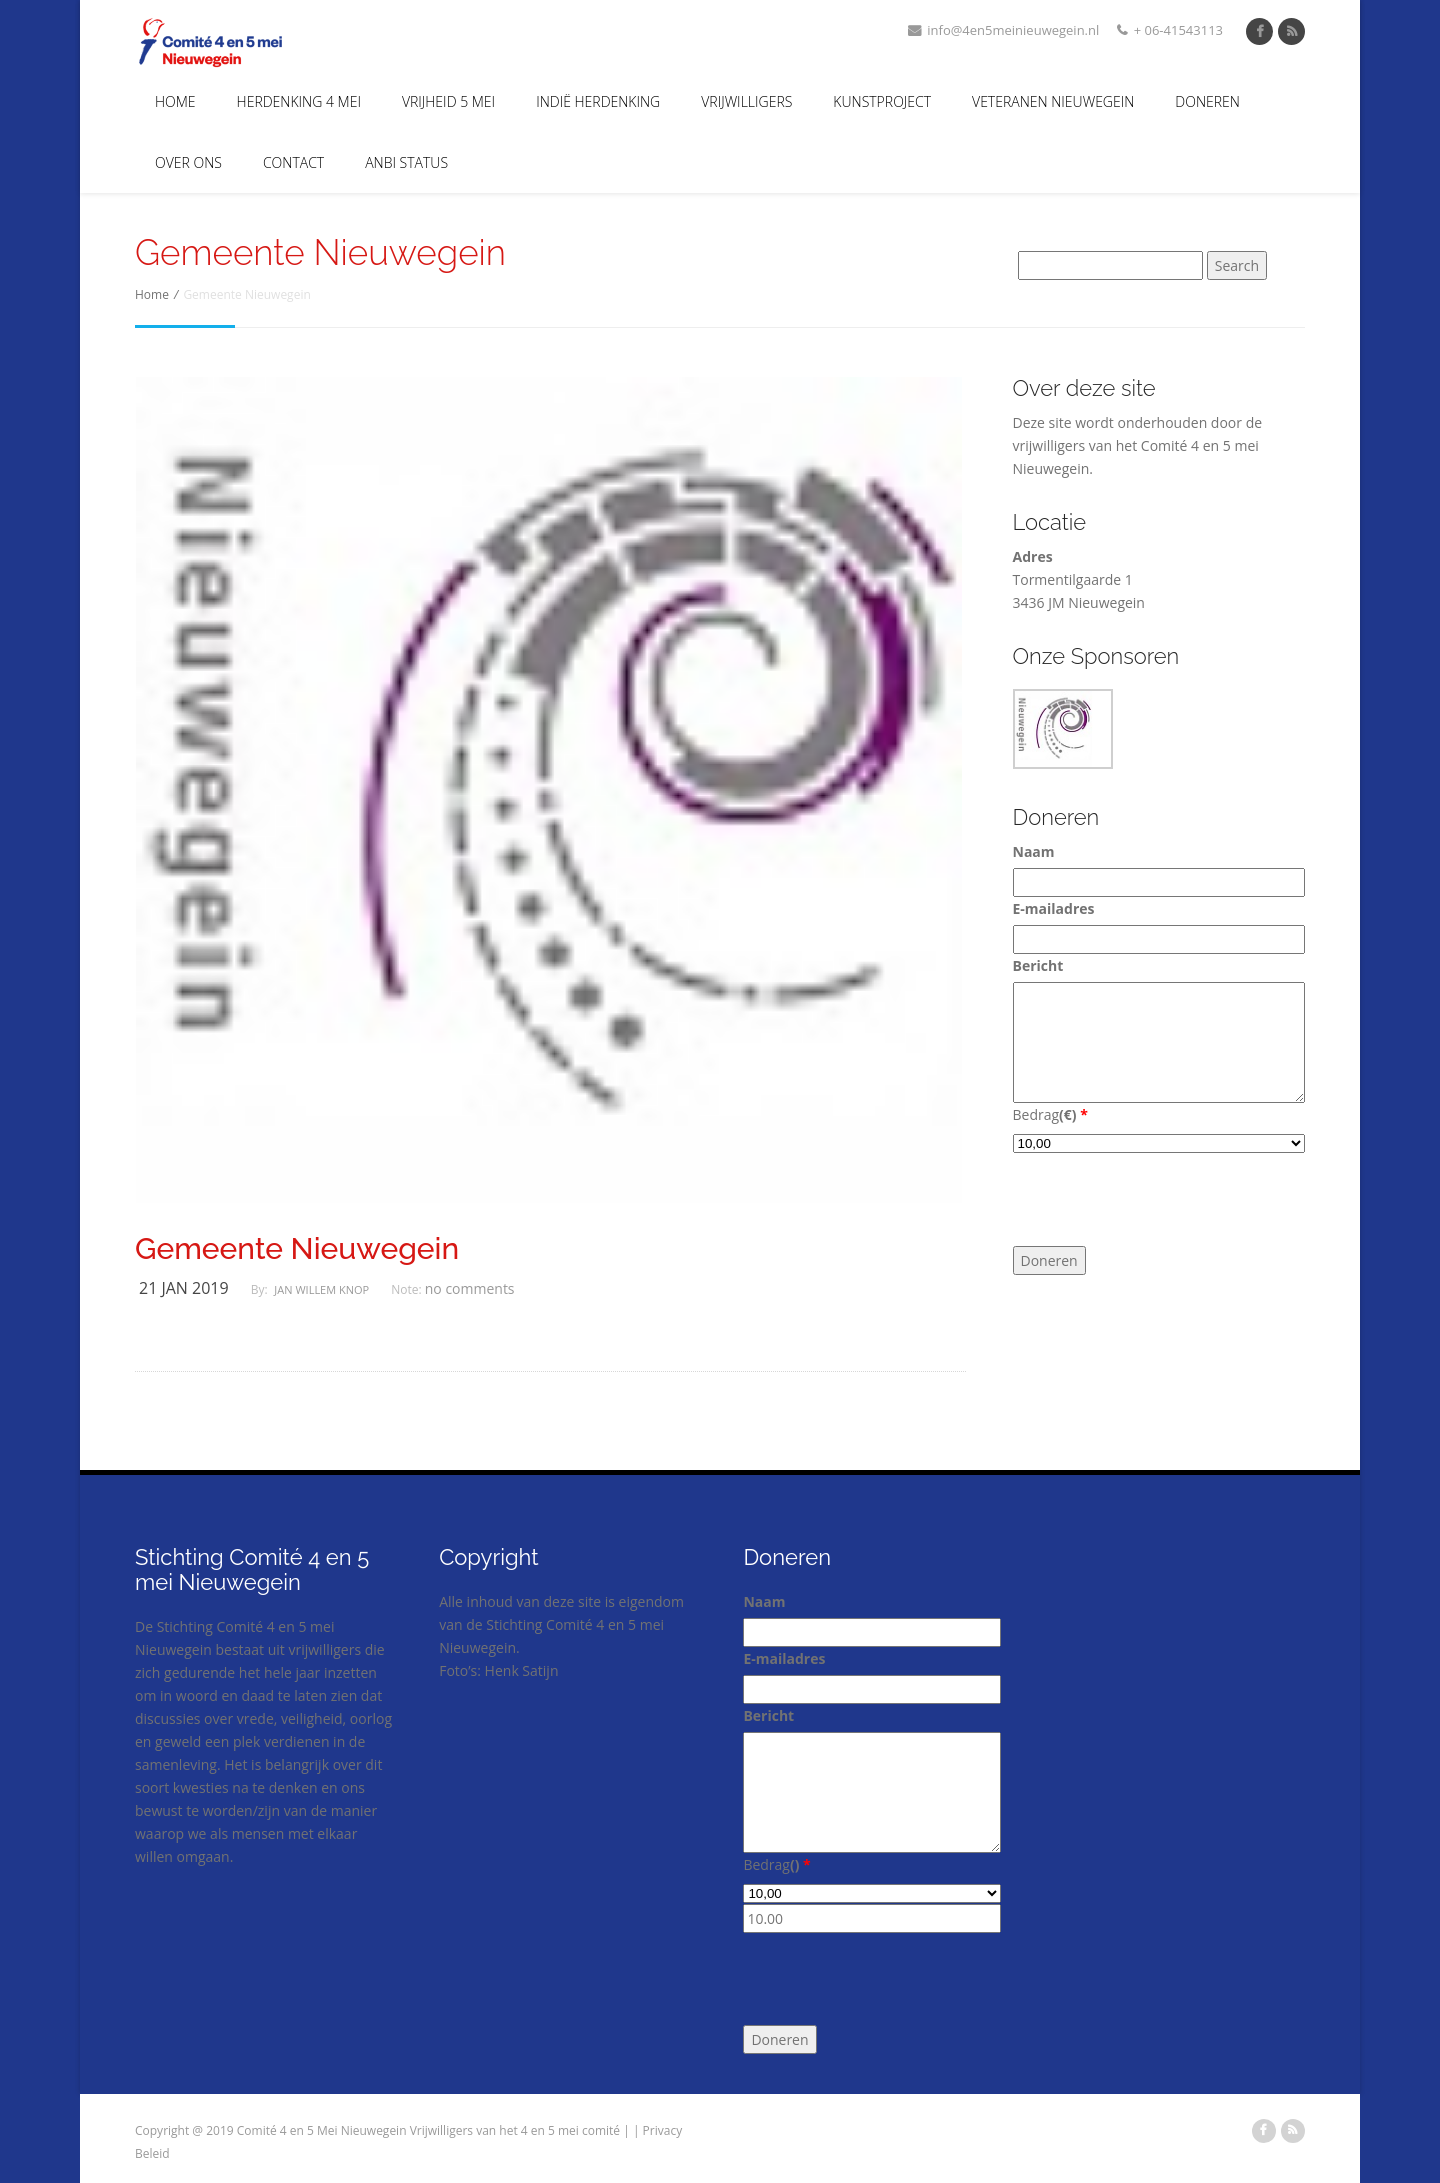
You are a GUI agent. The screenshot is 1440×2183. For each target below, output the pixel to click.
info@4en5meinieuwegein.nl (1003, 30)
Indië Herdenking (598, 101)
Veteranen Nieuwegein (1053, 101)
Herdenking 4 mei (299, 101)
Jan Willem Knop (321, 1289)
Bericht (1038, 965)
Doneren (1207, 101)
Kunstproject (882, 101)
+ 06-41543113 (1170, 30)
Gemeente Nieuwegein (297, 1249)
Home (175, 101)
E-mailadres (1054, 908)
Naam (1034, 851)
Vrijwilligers (746, 101)
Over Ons (188, 162)
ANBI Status (406, 162)
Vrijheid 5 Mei (448, 101)
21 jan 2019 (184, 1288)
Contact (293, 162)
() (1073, 1114)
